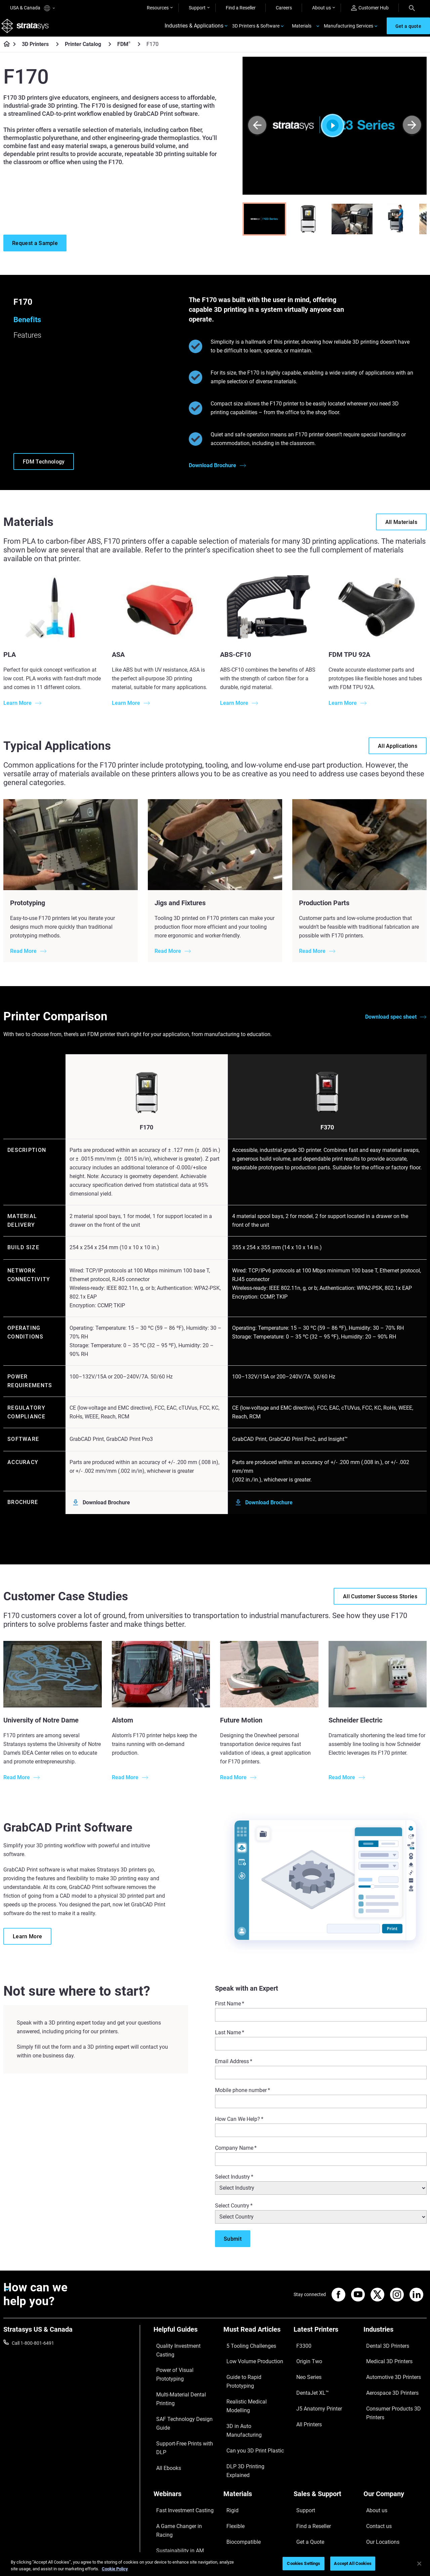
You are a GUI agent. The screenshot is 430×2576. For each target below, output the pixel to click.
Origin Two (305, 2358)
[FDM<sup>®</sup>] (139, 50)
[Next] (412, 131)
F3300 (300, 2348)
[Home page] (4, 50)
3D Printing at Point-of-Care (182, 2466)
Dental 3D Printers (382, 2348)
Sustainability (377, 2486)
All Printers (305, 2398)
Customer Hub (370, 8)
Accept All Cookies (352, 2563)
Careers (284, 7)
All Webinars (166, 2486)
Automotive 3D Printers (387, 2368)
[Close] (419, 2563)
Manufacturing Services (348, 29)
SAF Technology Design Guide (184, 2378)
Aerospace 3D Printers (386, 2378)
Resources (158, 7)
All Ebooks (164, 2398)
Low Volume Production (248, 2358)
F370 (327, 1132)
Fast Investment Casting (179, 2437)
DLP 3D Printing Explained (250, 2408)
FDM (123, 50)
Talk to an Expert (311, 2466)
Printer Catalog (83, 50)
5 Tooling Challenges (244, 2348)
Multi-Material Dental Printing (184, 2368)
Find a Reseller (241, 7)
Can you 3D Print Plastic (248, 2398)
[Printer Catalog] (109, 50)
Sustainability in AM (174, 2457)
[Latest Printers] (325, 2337)
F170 (146, 1132)
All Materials (236, 2466)
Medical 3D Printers (383, 2358)
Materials (301, 29)
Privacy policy (362, 2530)
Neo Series (304, 2368)
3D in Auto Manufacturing (250, 2388)
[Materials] (255, 2426)
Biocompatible (238, 2457)
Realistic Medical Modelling (251, 2378)
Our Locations (378, 2457)
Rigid (228, 2437)
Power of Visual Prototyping (183, 2358)
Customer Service (312, 2486)
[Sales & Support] (325, 2426)
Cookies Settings (303, 2563)
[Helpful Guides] (185, 2337)
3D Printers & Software (256, 29)
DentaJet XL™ (308, 2378)
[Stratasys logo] (27, 29)
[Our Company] (395, 2426)
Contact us (374, 2446)
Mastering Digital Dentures (181, 2476)
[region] (215, 2564)
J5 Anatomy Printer (314, 2388)
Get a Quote (306, 2457)
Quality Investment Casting (182, 2348)
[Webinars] (185, 2426)
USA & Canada (32, 8)
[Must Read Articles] (255, 2337)
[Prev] (257, 131)
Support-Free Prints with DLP (184, 2388)
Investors (373, 2496)
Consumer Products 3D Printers (387, 2392)
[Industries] (395, 2337)
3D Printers (35, 50)
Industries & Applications (194, 29)
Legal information (320, 2530)
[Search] (412, 7)
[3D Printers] (57, 50)
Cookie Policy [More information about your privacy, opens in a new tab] (115, 2568)
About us (321, 7)
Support (197, 7)
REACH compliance (407, 2530)
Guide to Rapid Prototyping (251, 2368)
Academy (373, 2476)
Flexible (231, 2446)
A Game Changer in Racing (181, 2446)
